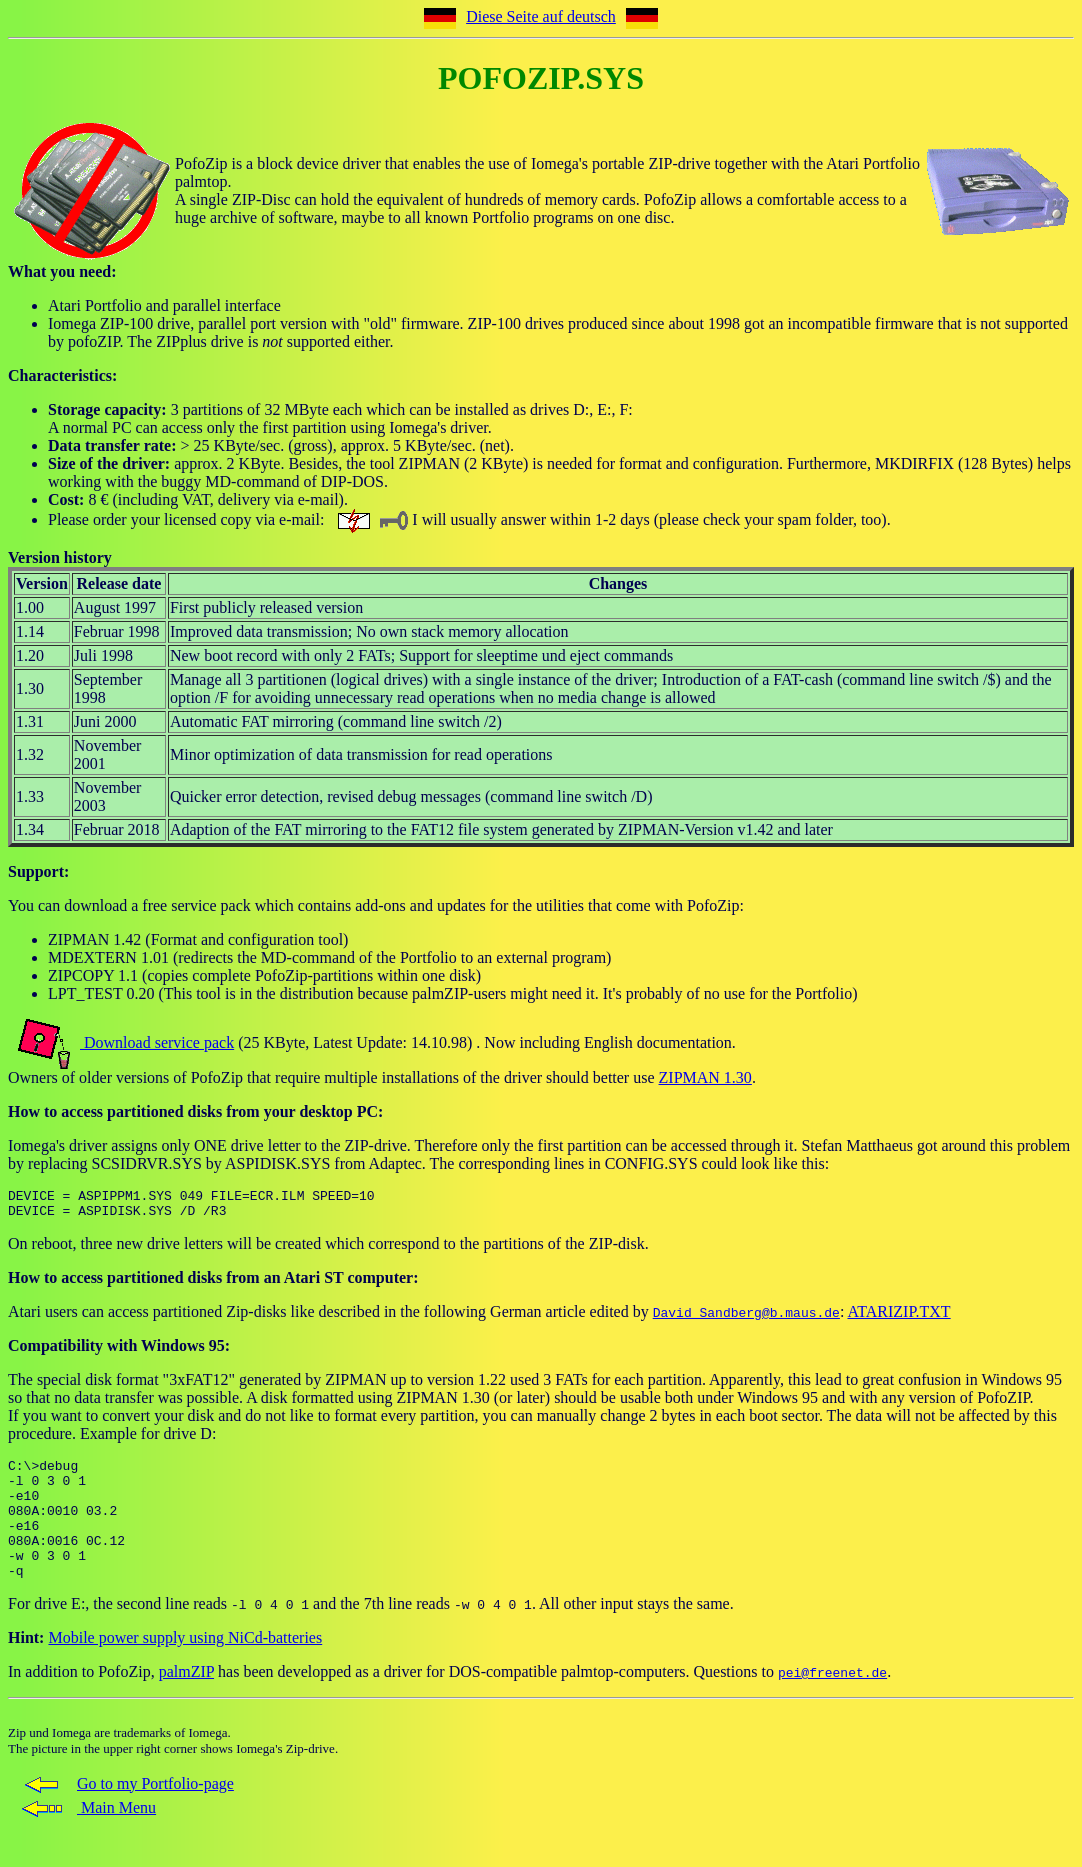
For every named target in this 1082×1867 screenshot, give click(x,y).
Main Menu (87, 1837)
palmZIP (186, 1701)
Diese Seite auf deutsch (541, 16)
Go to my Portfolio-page (126, 1813)
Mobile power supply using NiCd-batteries (185, 1667)
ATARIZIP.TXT (898, 1317)
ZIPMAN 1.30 (705, 1077)
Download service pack (157, 1042)
